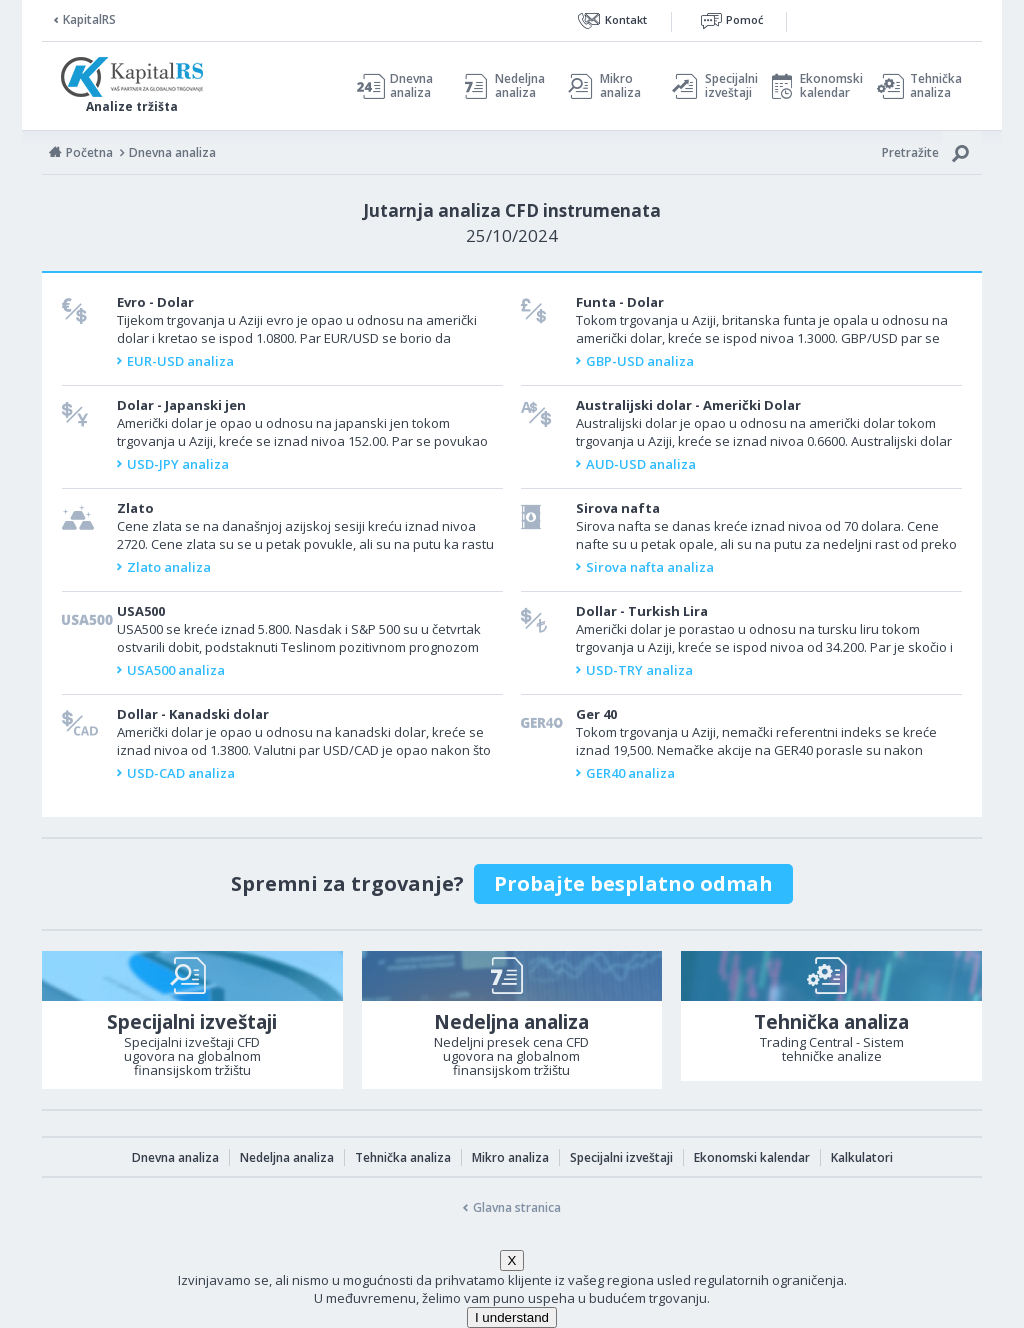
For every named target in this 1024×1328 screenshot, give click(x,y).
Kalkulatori (862, 1157)
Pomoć (744, 19)
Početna (89, 152)
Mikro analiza (620, 86)
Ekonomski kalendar (828, 86)
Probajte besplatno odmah (633, 883)
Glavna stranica (517, 1207)
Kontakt (626, 19)
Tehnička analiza (936, 86)
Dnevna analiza (411, 86)
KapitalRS (89, 19)
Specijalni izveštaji (726, 86)
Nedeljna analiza (520, 86)
